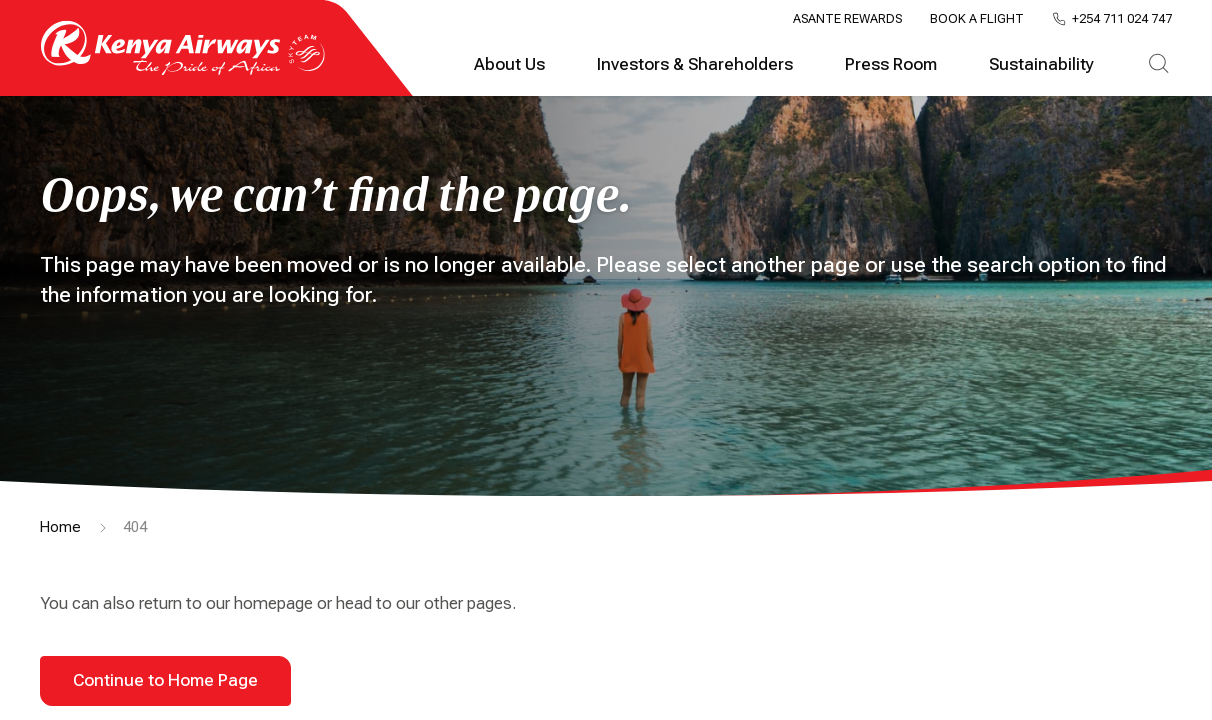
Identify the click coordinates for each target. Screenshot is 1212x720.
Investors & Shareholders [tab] (695, 64)
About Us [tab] (509, 64)
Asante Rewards (847, 19)
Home (60, 527)
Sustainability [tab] (1041, 64)
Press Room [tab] (891, 64)
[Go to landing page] (183, 70)
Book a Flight (977, 19)
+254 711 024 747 (1122, 19)
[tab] (1158, 65)
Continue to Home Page (165, 680)
